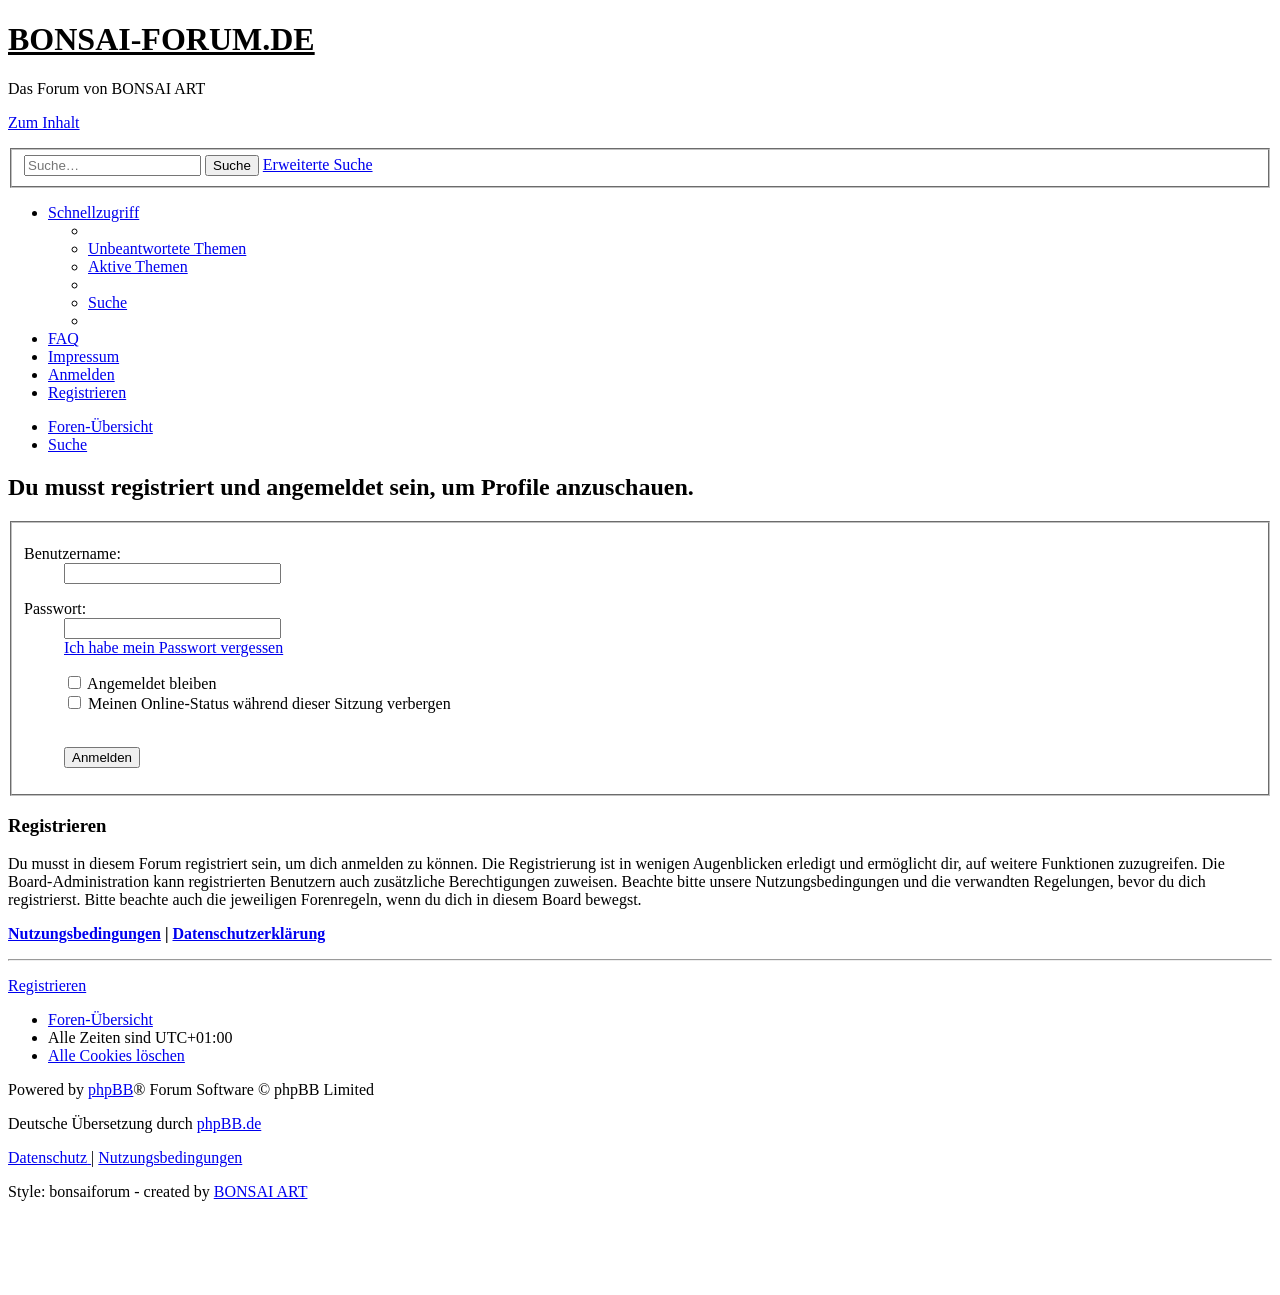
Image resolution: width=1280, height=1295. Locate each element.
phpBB (110, 1089)
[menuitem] (167, 248)
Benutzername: (72, 553)
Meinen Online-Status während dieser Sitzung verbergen (259, 703)
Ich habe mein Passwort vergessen (173, 647)
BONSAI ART (261, 1191)
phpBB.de (229, 1123)
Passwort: (55, 608)
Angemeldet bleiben (142, 683)
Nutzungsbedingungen (84, 933)
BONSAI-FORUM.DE (161, 39)
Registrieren (47, 985)
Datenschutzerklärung (248, 933)
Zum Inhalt (44, 122)
